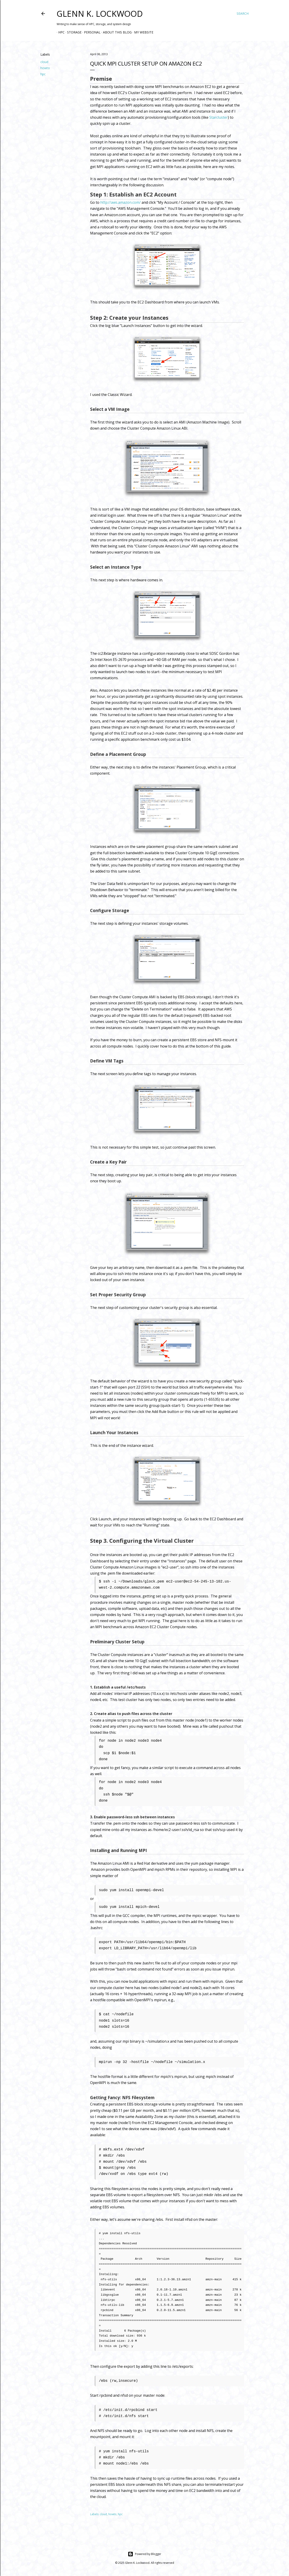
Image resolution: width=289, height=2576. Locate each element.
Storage (72, 32)
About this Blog (115, 32)
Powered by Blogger (144, 2554)
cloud (44, 62)
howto (45, 68)
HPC (60, 32)
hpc (43, 74)
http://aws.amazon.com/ (120, 202)
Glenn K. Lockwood (100, 13)
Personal (90, 32)
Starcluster (218, 117)
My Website (142, 32)
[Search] (243, 13)
